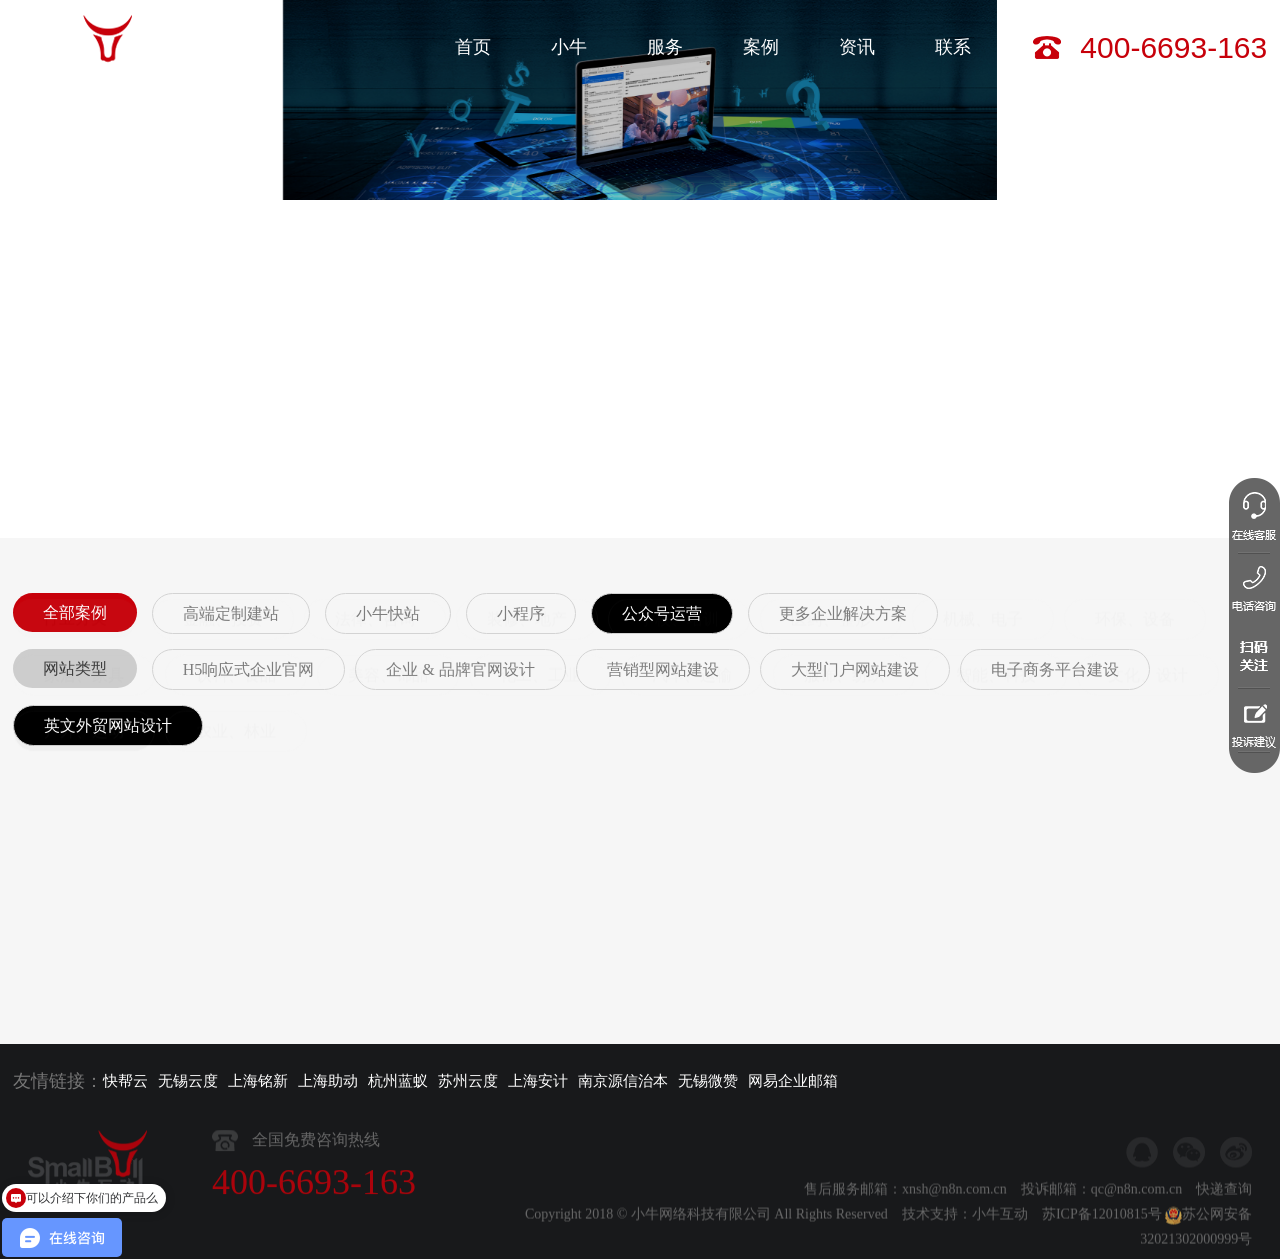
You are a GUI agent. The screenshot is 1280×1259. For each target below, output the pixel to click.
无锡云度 (188, 1081)
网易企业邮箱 (793, 1081)
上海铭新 (258, 1081)
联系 (953, 47)
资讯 (857, 47)
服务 (665, 47)
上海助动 (328, 1081)
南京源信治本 (623, 1081)
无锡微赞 (708, 1081)
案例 (761, 47)
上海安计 (538, 1081)
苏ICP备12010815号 (1102, 1245)
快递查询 (1224, 1220)
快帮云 (125, 1081)
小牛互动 (1000, 1245)
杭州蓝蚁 (398, 1081)
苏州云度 (468, 1081)
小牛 (569, 47)
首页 (473, 47)
